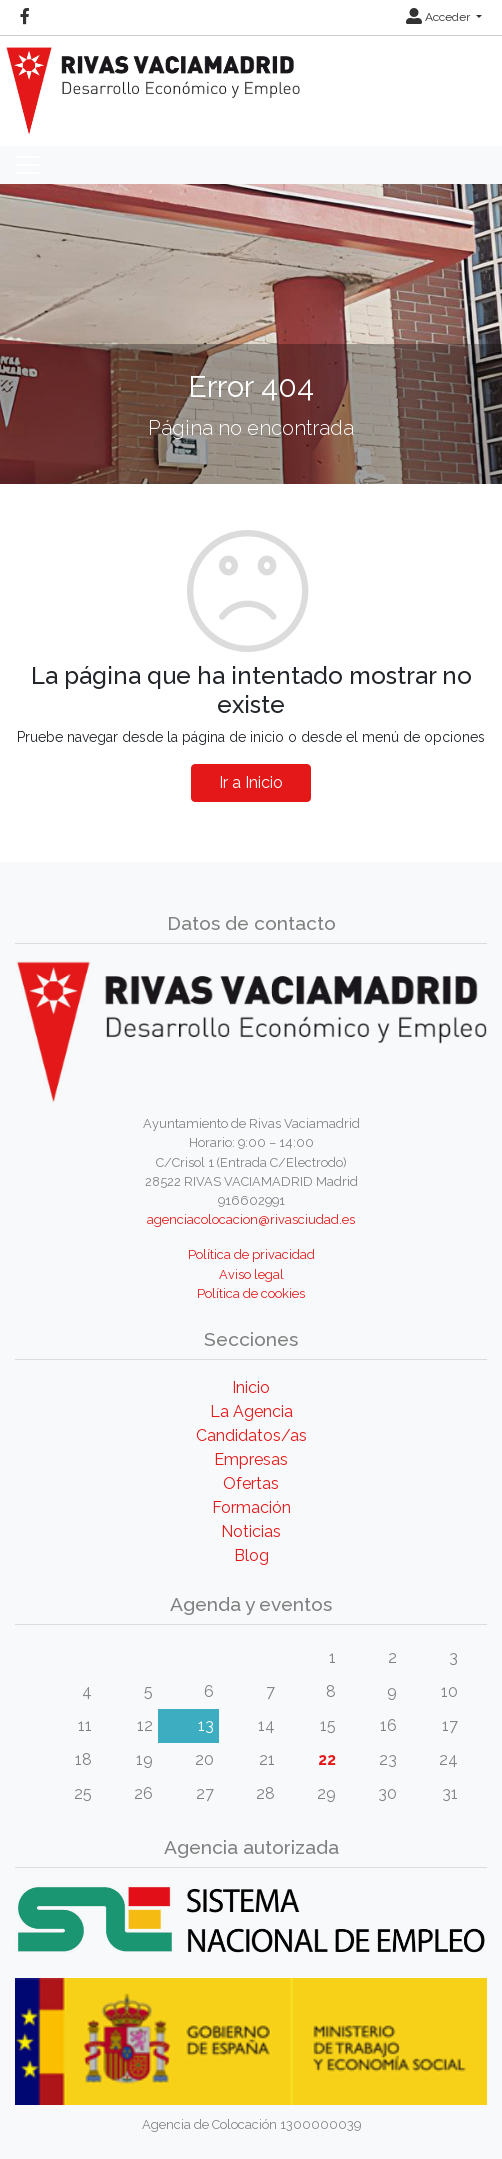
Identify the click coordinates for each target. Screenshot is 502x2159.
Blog (251, 1555)
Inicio (251, 1387)
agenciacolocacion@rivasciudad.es (251, 1219)
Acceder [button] (439, 17)
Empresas (251, 1459)
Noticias (251, 1531)
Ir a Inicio (251, 782)
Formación (251, 1507)
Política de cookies (251, 1293)
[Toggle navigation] (27, 165)
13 (206, 1725)
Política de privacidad (251, 1254)
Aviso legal (251, 1274)
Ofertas (251, 1483)
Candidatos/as (251, 1435)
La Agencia (251, 1411)
